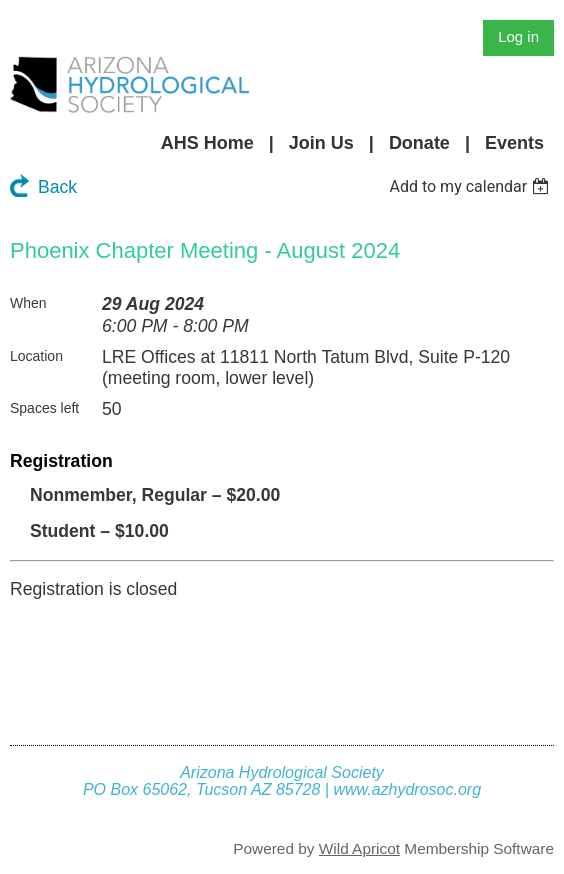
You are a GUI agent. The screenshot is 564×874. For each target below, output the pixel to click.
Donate (419, 143)
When (28, 303)
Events (514, 143)
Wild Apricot (359, 848)
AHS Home (207, 143)
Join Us (321, 143)
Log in (518, 36)
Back (57, 187)
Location (36, 356)
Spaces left (44, 408)
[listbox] (471, 186)
